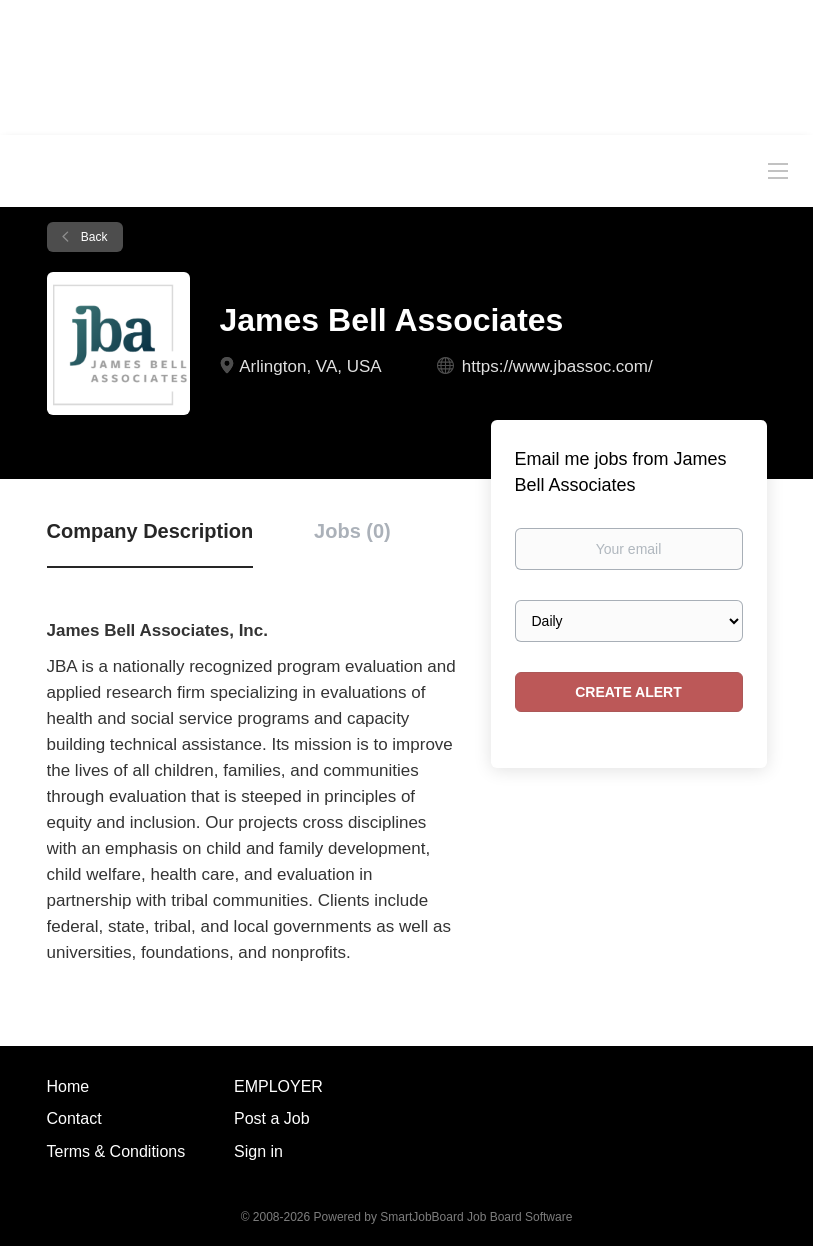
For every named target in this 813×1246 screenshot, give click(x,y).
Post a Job (272, 1118)
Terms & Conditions (116, 1151)
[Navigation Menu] (778, 170)
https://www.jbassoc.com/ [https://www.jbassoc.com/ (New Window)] (557, 366)
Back (93, 237)
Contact (74, 1118)
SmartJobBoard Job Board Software (476, 1217)
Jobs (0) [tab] (352, 531)
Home (68, 1086)
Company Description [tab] (150, 531)
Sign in (258, 1151)
